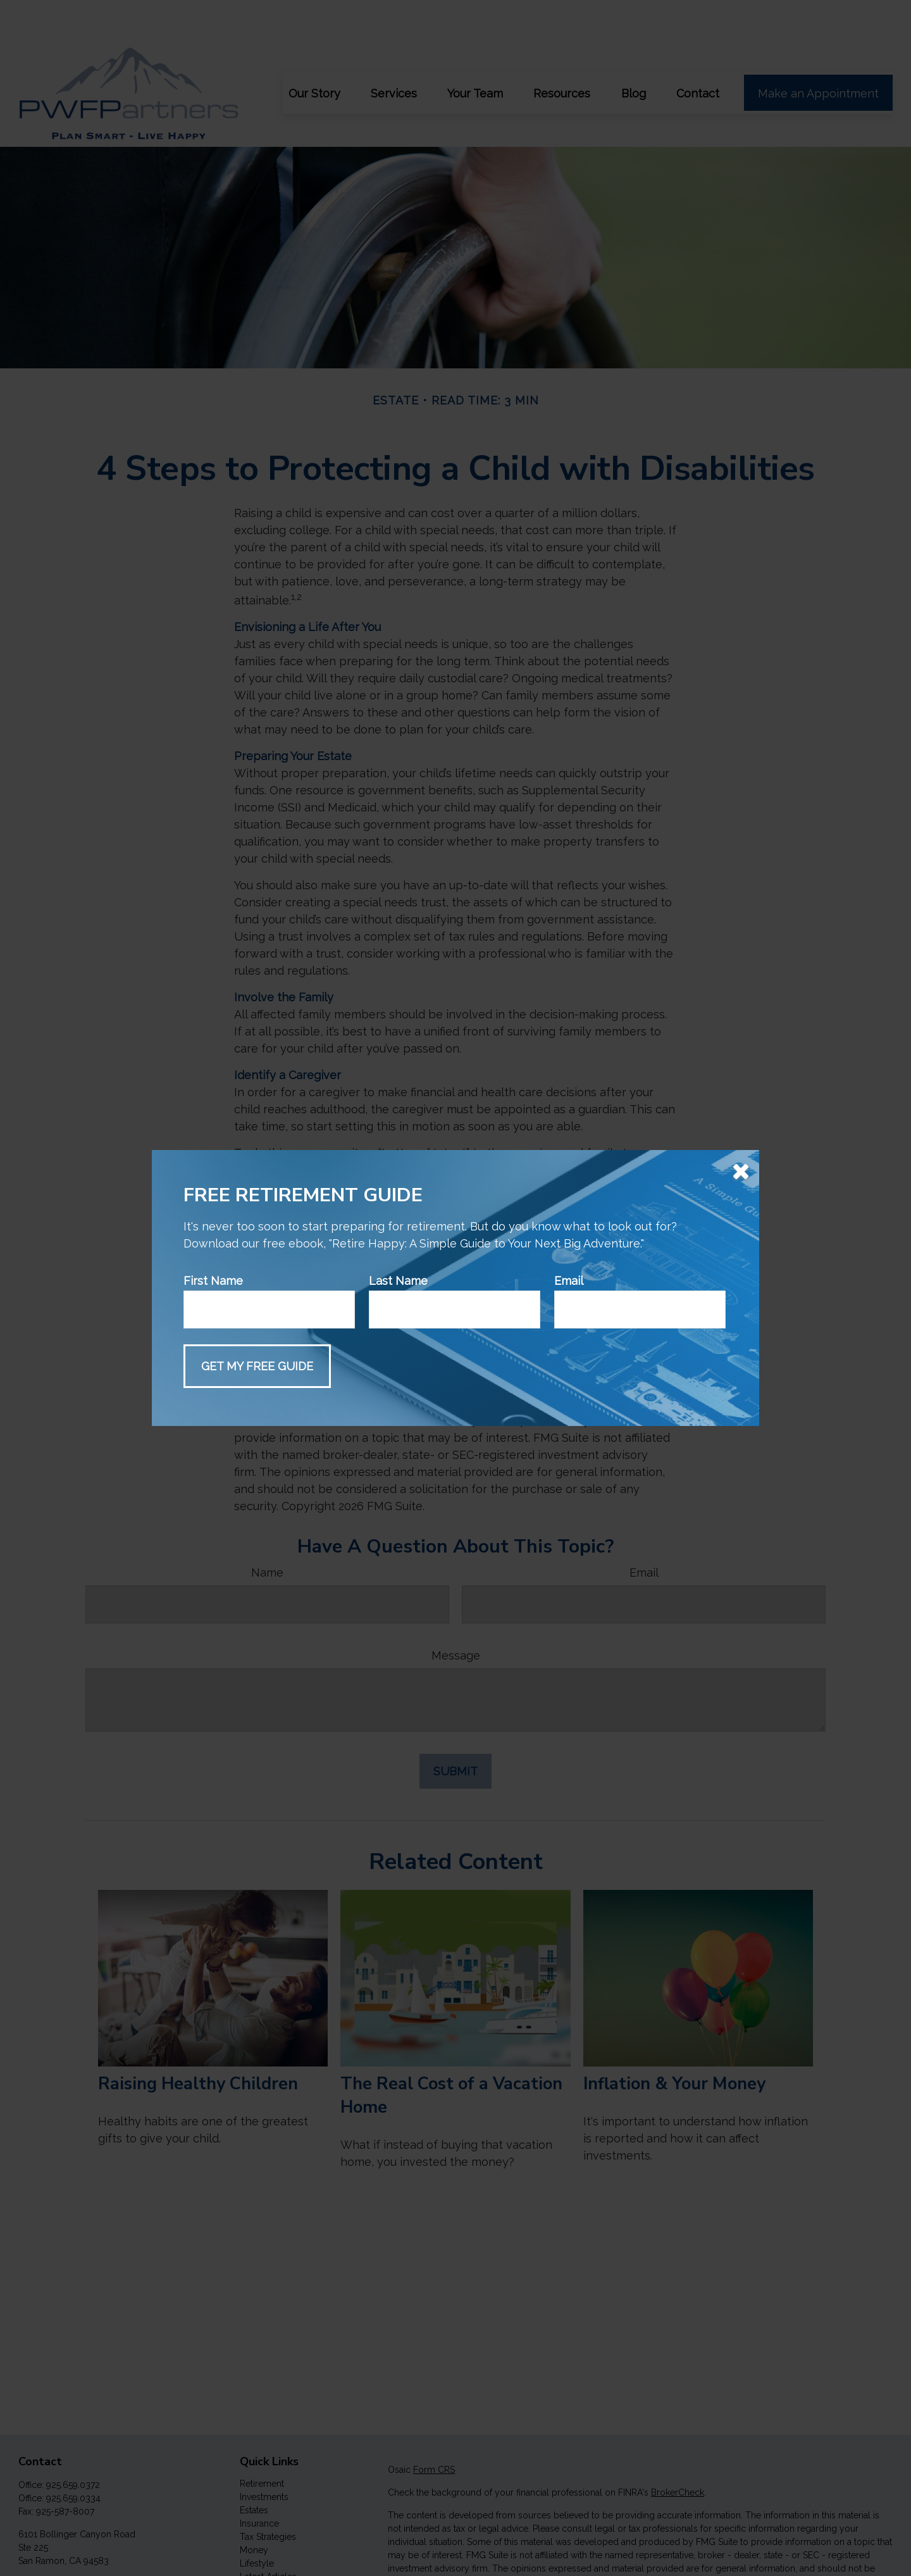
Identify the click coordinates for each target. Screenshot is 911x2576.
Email (568, 1280)
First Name (213, 1280)
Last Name (398, 1280)
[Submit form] (257, 1366)
